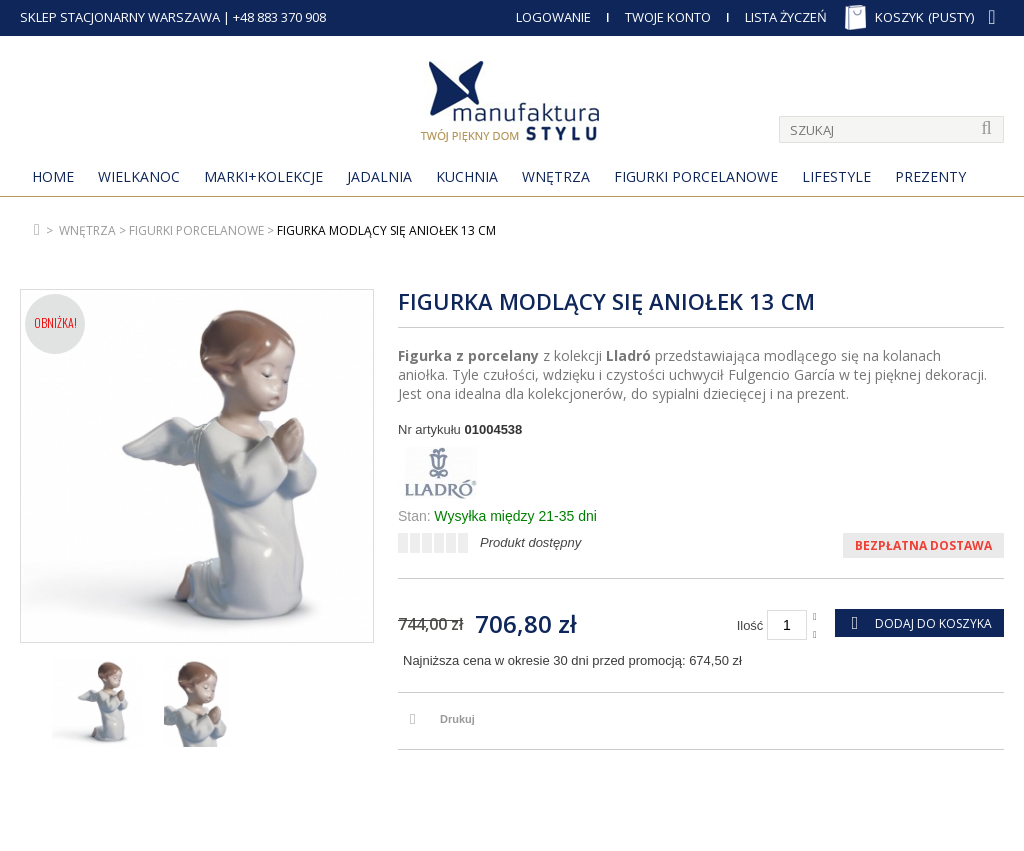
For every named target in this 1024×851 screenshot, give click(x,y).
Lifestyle (836, 176)
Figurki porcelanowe (696, 176)
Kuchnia (467, 176)
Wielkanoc (139, 176)
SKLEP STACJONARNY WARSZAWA (120, 17)
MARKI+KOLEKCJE (263, 176)
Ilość (750, 625)
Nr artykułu (429, 429)
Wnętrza (556, 176)
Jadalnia (379, 176)
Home (53, 176)
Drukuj (457, 719)
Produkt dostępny (530, 542)
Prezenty (930, 176)
